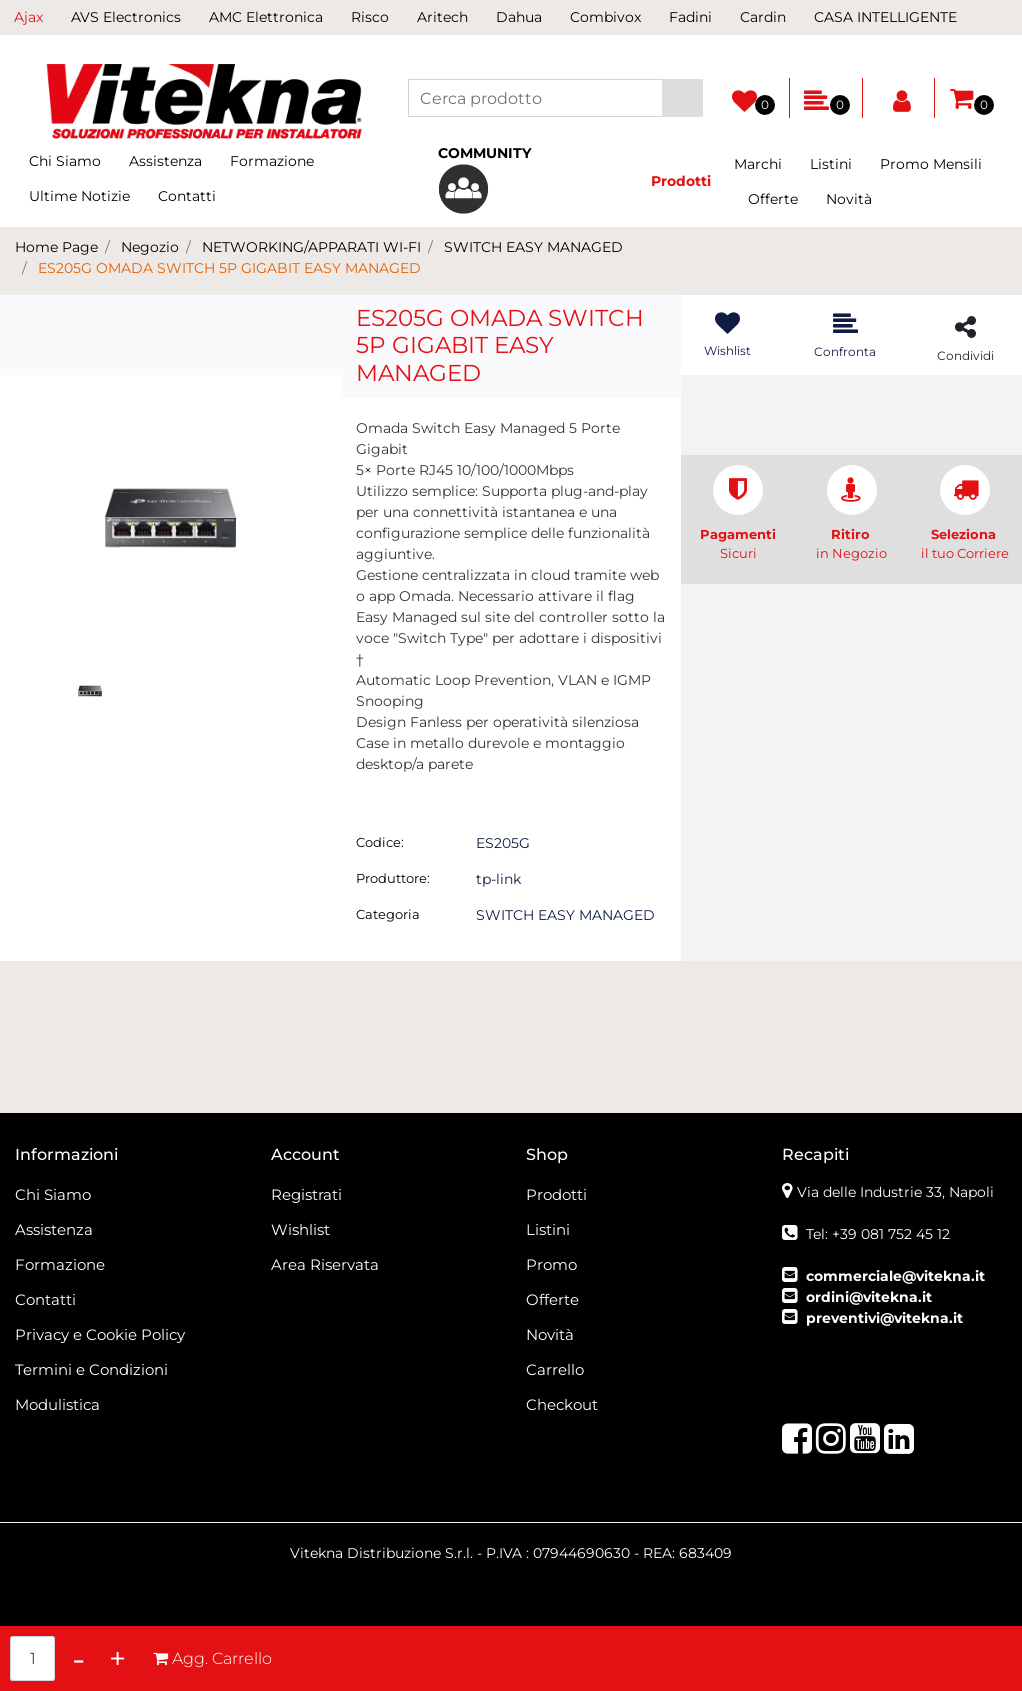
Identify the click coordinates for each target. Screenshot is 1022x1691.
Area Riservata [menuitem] (325, 1264)
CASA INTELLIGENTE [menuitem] (885, 17)
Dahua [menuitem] (519, 17)
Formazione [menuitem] (272, 161)
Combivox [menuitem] (605, 17)
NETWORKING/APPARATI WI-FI (311, 247)
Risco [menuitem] (370, 17)
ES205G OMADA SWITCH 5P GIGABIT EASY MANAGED (229, 268)
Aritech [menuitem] (442, 17)
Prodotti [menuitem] (556, 1194)
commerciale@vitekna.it (895, 1276)
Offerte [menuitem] (773, 199)
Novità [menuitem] (849, 199)
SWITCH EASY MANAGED (533, 247)
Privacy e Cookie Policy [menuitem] (100, 1334)
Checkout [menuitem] (562, 1404)
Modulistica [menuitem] (57, 1404)
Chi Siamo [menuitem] (65, 161)
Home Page (56, 247)
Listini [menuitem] (831, 164)
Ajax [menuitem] (28, 17)
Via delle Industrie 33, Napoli (895, 1192)
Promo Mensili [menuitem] (931, 164)
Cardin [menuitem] (763, 17)
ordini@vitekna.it (869, 1297)
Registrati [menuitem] (306, 1194)
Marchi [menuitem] (758, 164)
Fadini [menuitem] (690, 17)
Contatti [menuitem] (187, 196)
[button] (682, 98)
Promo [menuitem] (551, 1264)
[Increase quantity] (117, 1658)
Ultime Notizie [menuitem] (79, 196)
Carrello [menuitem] (555, 1369)
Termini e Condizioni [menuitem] (91, 1369)
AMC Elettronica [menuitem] (266, 17)
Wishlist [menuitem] (300, 1229)
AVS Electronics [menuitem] (126, 17)
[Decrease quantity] (78, 1658)
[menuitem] (511, 178)
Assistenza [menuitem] (165, 161)
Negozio (150, 247)
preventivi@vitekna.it (884, 1318)
